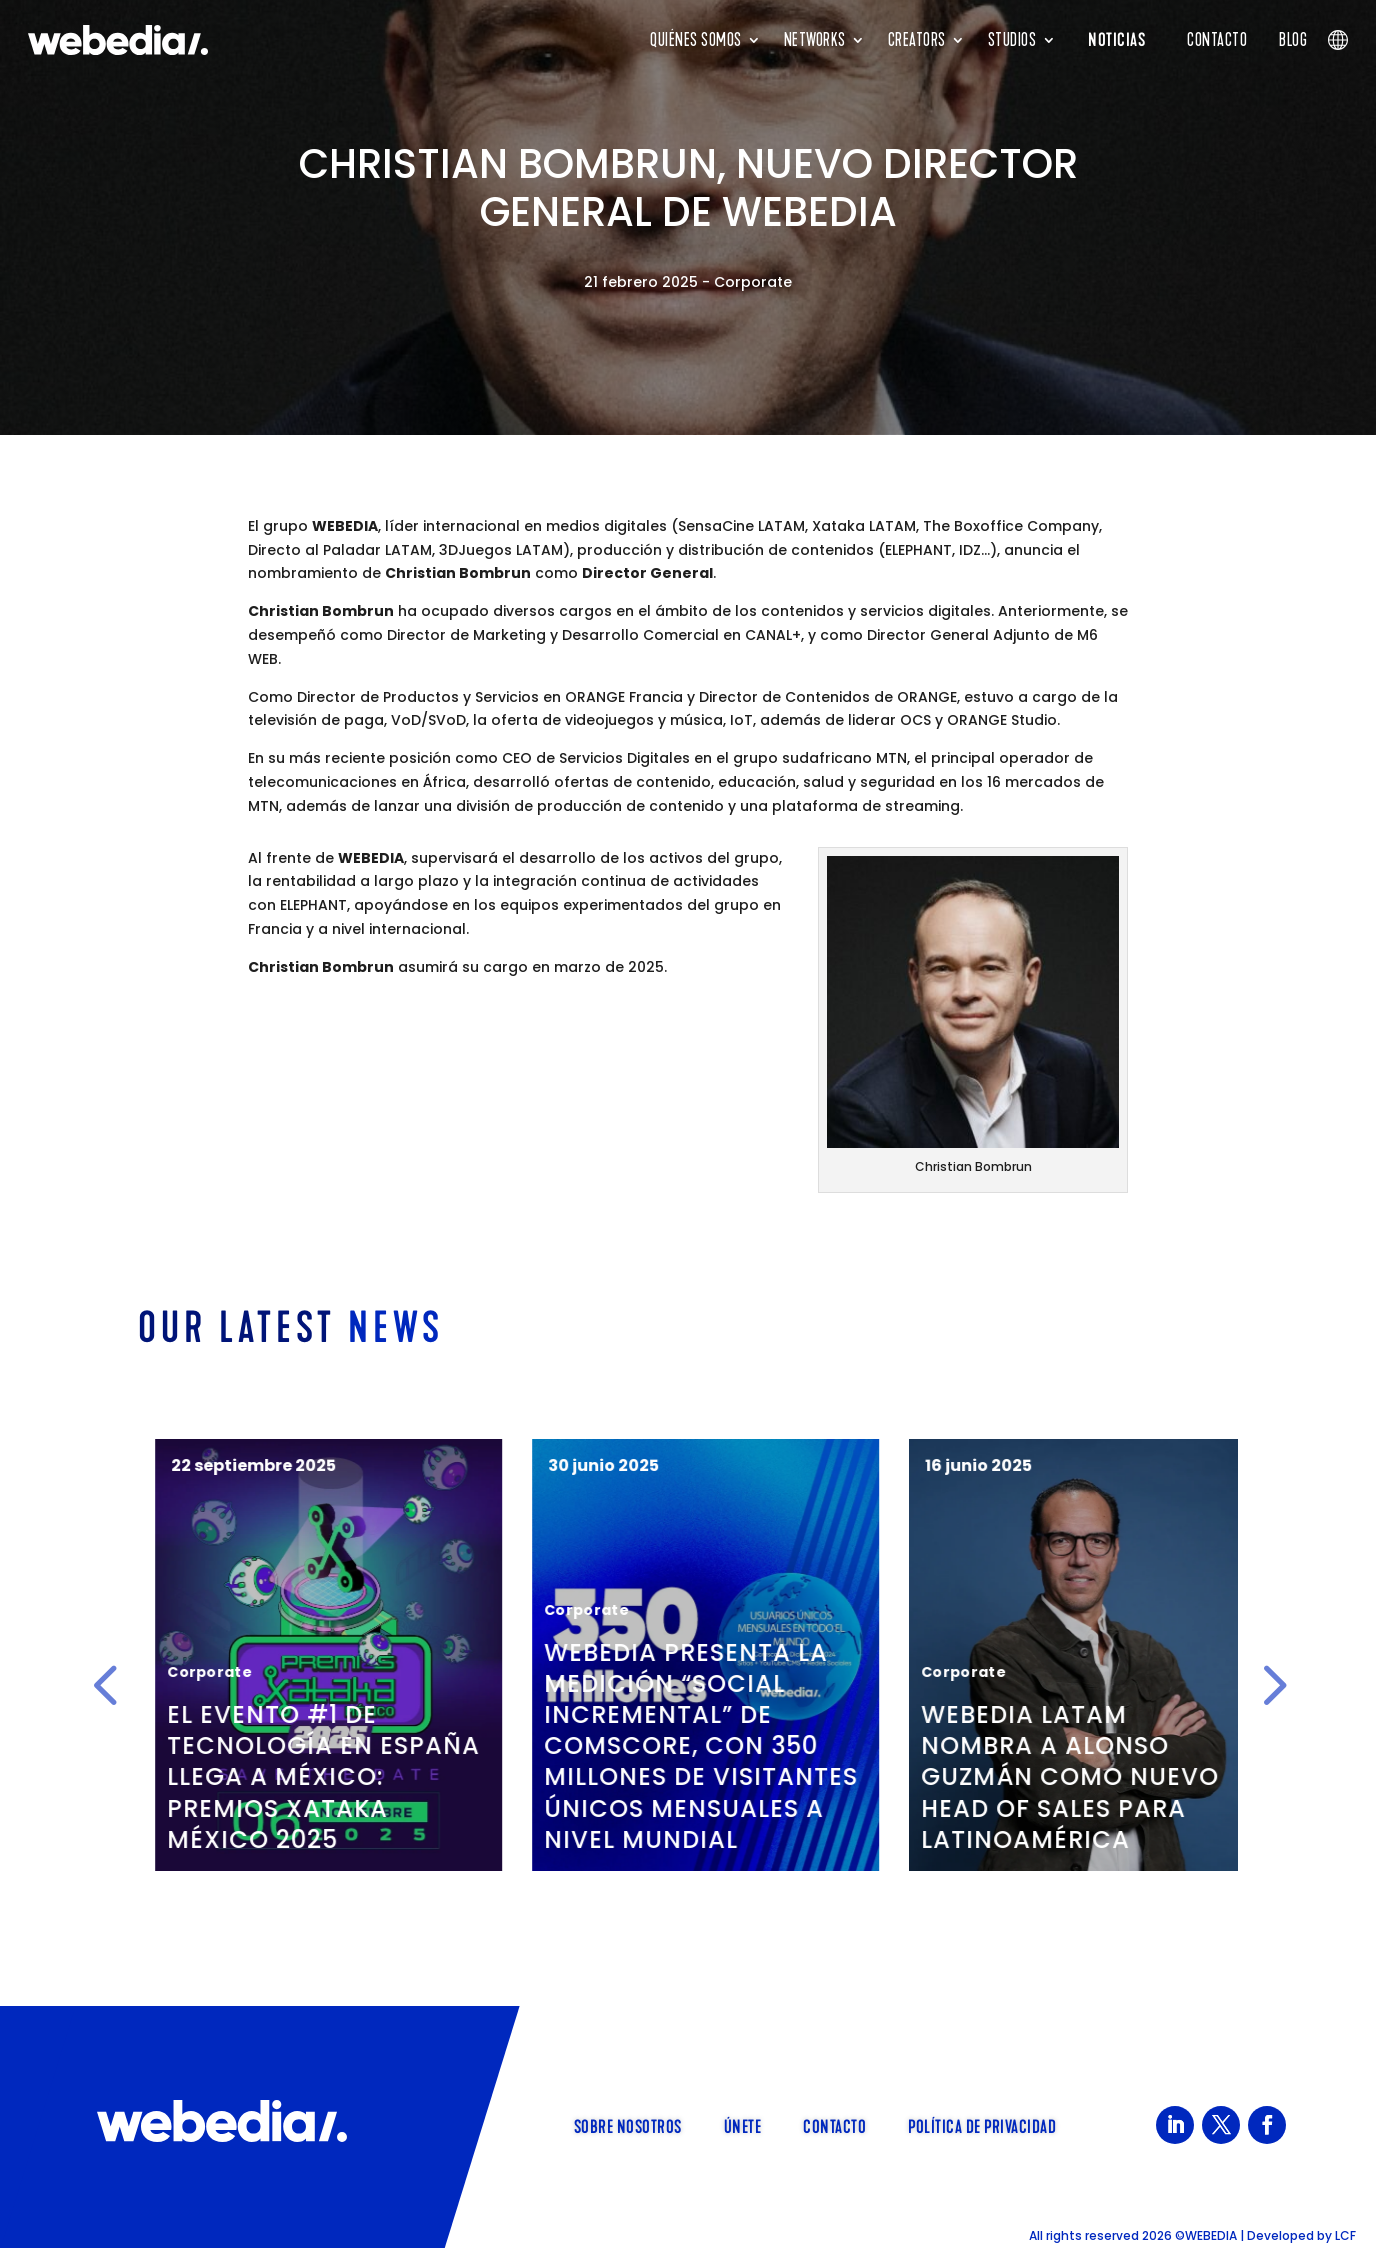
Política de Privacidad (982, 2125)
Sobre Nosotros (628, 2125)
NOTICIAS (1116, 40)
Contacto (1217, 40)
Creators (917, 40)
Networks (815, 40)
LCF (1345, 2235)
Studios (1012, 40)
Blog (1293, 40)
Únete (743, 2125)
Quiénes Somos (696, 40)
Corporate (753, 282)
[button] (105, 1685)
